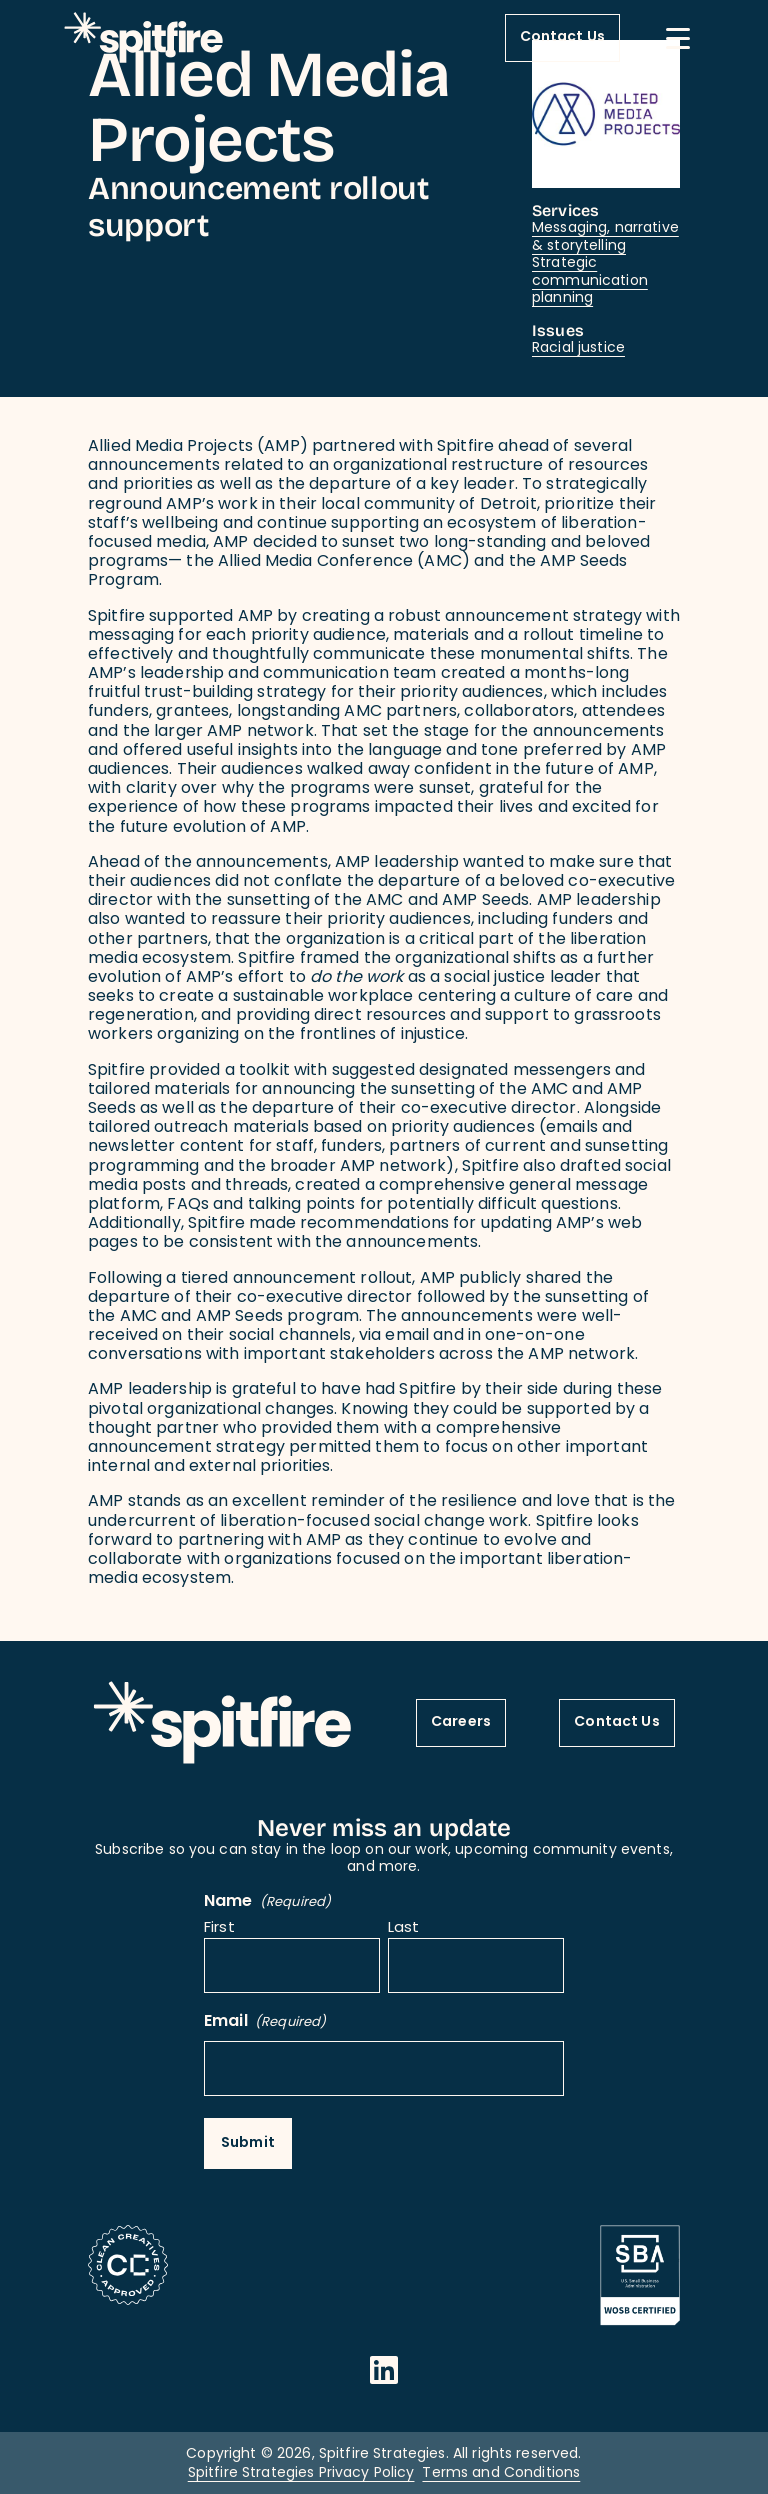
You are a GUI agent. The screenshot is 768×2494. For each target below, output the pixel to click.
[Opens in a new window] (384, 2370)
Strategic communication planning (590, 281)
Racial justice (578, 348)
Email (265, 2022)
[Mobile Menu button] (678, 38)
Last (404, 1929)
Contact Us (562, 37)
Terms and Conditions (501, 2473)
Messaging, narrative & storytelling (605, 237)
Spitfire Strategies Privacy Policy (301, 2473)
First (219, 1929)
